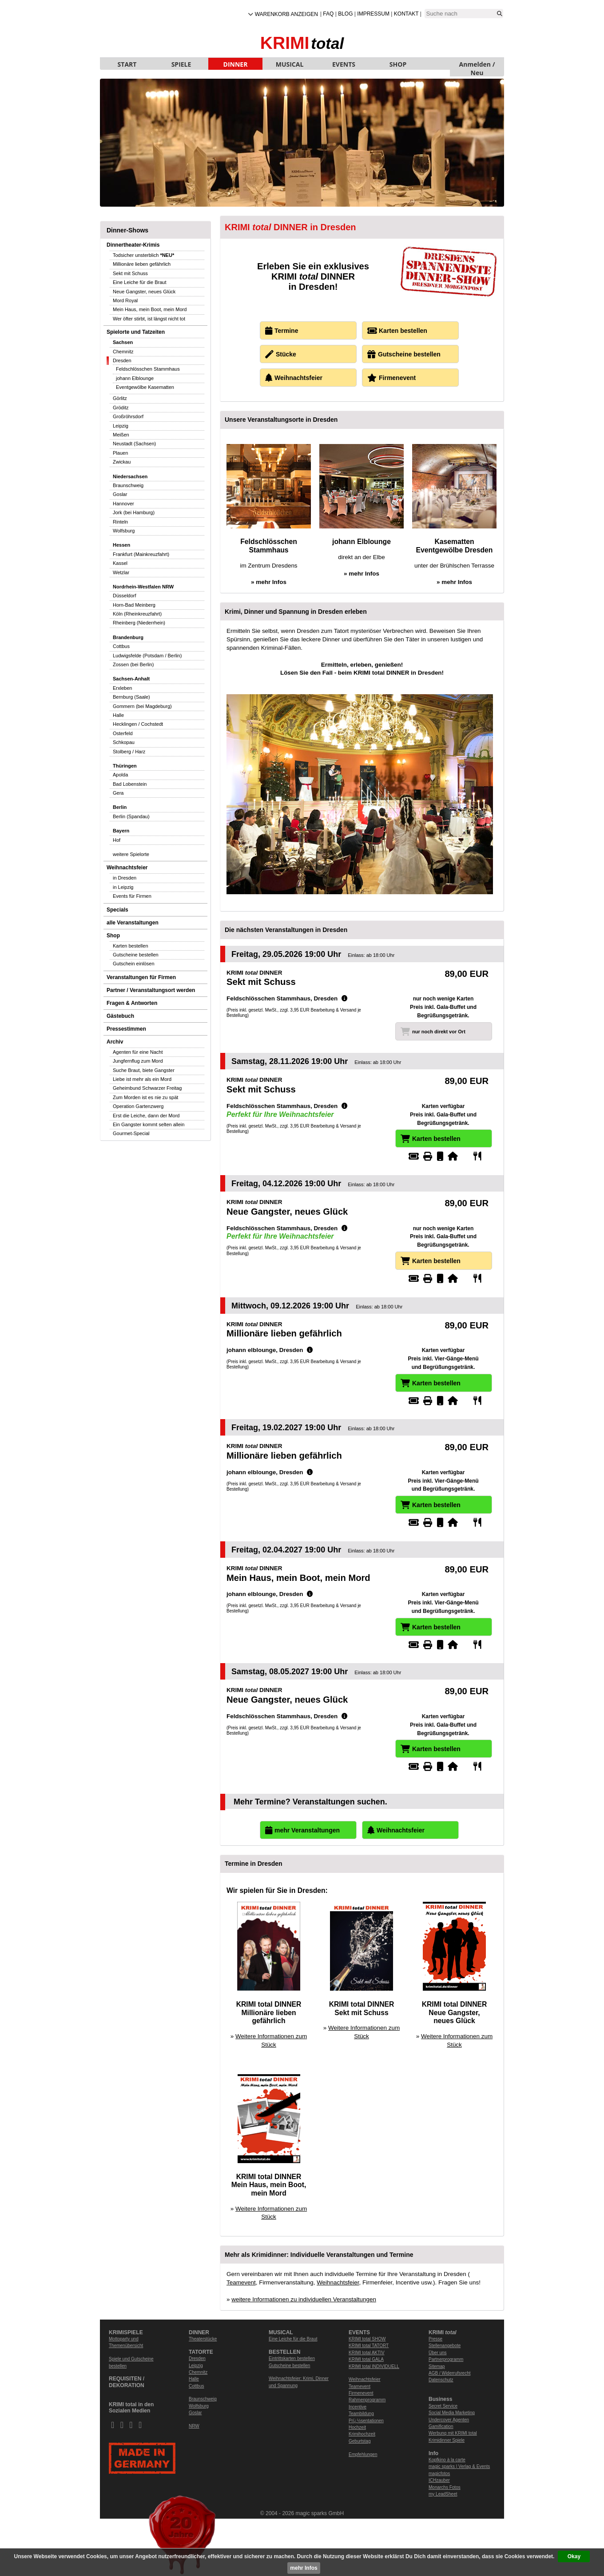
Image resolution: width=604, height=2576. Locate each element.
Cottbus (121, 646)
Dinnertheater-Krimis (133, 245)
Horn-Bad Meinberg (134, 605)
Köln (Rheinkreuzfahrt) (137, 613)
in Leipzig (123, 887)
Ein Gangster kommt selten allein (148, 1124)
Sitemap (437, 2366)
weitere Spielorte (131, 854)
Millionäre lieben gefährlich (142, 264)
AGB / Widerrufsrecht (449, 2373)
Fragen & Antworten (132, 1003)
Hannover (123, 503)
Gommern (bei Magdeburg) (142, 706)
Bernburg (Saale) (131, 697)
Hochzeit (357, 2427)
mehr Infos (303, 2568)
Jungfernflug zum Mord (138, 1061)
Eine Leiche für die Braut (139, 282)
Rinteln (120, 521)
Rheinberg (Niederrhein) (139, 622)
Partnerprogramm (446, 2359)
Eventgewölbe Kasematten (145, 387)
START (127, 64)
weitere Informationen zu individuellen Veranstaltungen (303, 2299)
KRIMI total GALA (366, 2359)
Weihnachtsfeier (127, 867)
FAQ (328, 14)
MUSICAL (290, 64)
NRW (194, 2426)
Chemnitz (123, 351)
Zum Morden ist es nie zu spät (145, 1097)
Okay (574, 2556)
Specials (117, 910)
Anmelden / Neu (477, 65)
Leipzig (120, 425)
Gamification (441, 2426)
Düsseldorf (124, 595)
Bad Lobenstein (130, 784)
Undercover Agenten (449, 2419)
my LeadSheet (443, 2494)
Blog (345, 14)
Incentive (357, 2406)
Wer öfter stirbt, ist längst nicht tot (149, 318)
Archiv (115, 1042)
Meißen (121, 434)
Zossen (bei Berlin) (133, 664)
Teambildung (361, 2413)
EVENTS (343, 64)
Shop (113, 935)
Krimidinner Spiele (447, 2440)
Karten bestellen (130, 945)
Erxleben (122, 688)
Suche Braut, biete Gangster (144, 1070)
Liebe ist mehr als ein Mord (142, 1079)
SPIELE (181, 64)
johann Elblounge (135, 378)
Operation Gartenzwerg (138, 1106)
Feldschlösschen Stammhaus (148, 369)
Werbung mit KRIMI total (453, 2433)
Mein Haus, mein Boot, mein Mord (150, 309)
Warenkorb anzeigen (286, 14)
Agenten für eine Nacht (138, 1052)
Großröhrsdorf (128, 416)
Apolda (120, 774)
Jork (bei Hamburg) (134, 512)
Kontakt (406, 14)
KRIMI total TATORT (369, 2345)
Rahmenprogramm (367, 2399)
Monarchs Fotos (445, 2487)
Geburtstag (359, 2441)
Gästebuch (120, 1016)
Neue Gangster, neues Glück (144, 291)
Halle (118, 715)
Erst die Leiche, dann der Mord (146, 1115)
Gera (118, 793)
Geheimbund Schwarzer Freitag (147, 1088)
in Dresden (124, 877)
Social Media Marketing (452, 2412)
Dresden (122, 360)
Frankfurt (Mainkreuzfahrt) (141, 554)
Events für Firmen (132, 896)
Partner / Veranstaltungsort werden (151, 990)
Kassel (120, 563)
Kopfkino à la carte (447, 2459)
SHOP (397, 64)
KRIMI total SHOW (367, 2338)
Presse (435, 2338)
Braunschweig (128, 485)
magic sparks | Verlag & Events (459, 2466)
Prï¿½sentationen (366, 2420)
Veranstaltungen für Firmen (141, 977)
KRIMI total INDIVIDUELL (374, 2366)
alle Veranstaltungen (133, 923)
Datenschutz (441, 2379)
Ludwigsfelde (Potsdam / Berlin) (147, 655)
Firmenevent (361, 2393)
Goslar (120, 494)
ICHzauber (439, 2480)
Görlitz (120, 398)
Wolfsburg (124, 530)
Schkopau (124, 742)
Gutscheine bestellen (136, 954)
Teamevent (241, 2282)
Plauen (120, 453)
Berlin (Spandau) (131, 816)
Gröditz (120, 407)
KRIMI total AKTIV (367, 2352)
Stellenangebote (445, 2345)
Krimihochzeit (362, 2434)
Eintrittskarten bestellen (292, 2358)
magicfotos (439, 2473)
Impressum (373, 14)
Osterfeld (123, 733)
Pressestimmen (126, 1029)
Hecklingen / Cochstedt (138, 724)
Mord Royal (125, 300)
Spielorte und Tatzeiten (136, 332)
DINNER (235, 64)
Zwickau (122, 461)
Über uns (438, 2352)
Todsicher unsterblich (143, 255)
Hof (116, 840)
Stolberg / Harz (129, 751)
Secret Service (443, 2406)
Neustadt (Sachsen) (134, 443)
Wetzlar (121, 572)
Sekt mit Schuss (130, 273)
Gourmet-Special (131, 1133)
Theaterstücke (203, 2338)
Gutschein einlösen (134, 963)
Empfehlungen (363, 2454)
